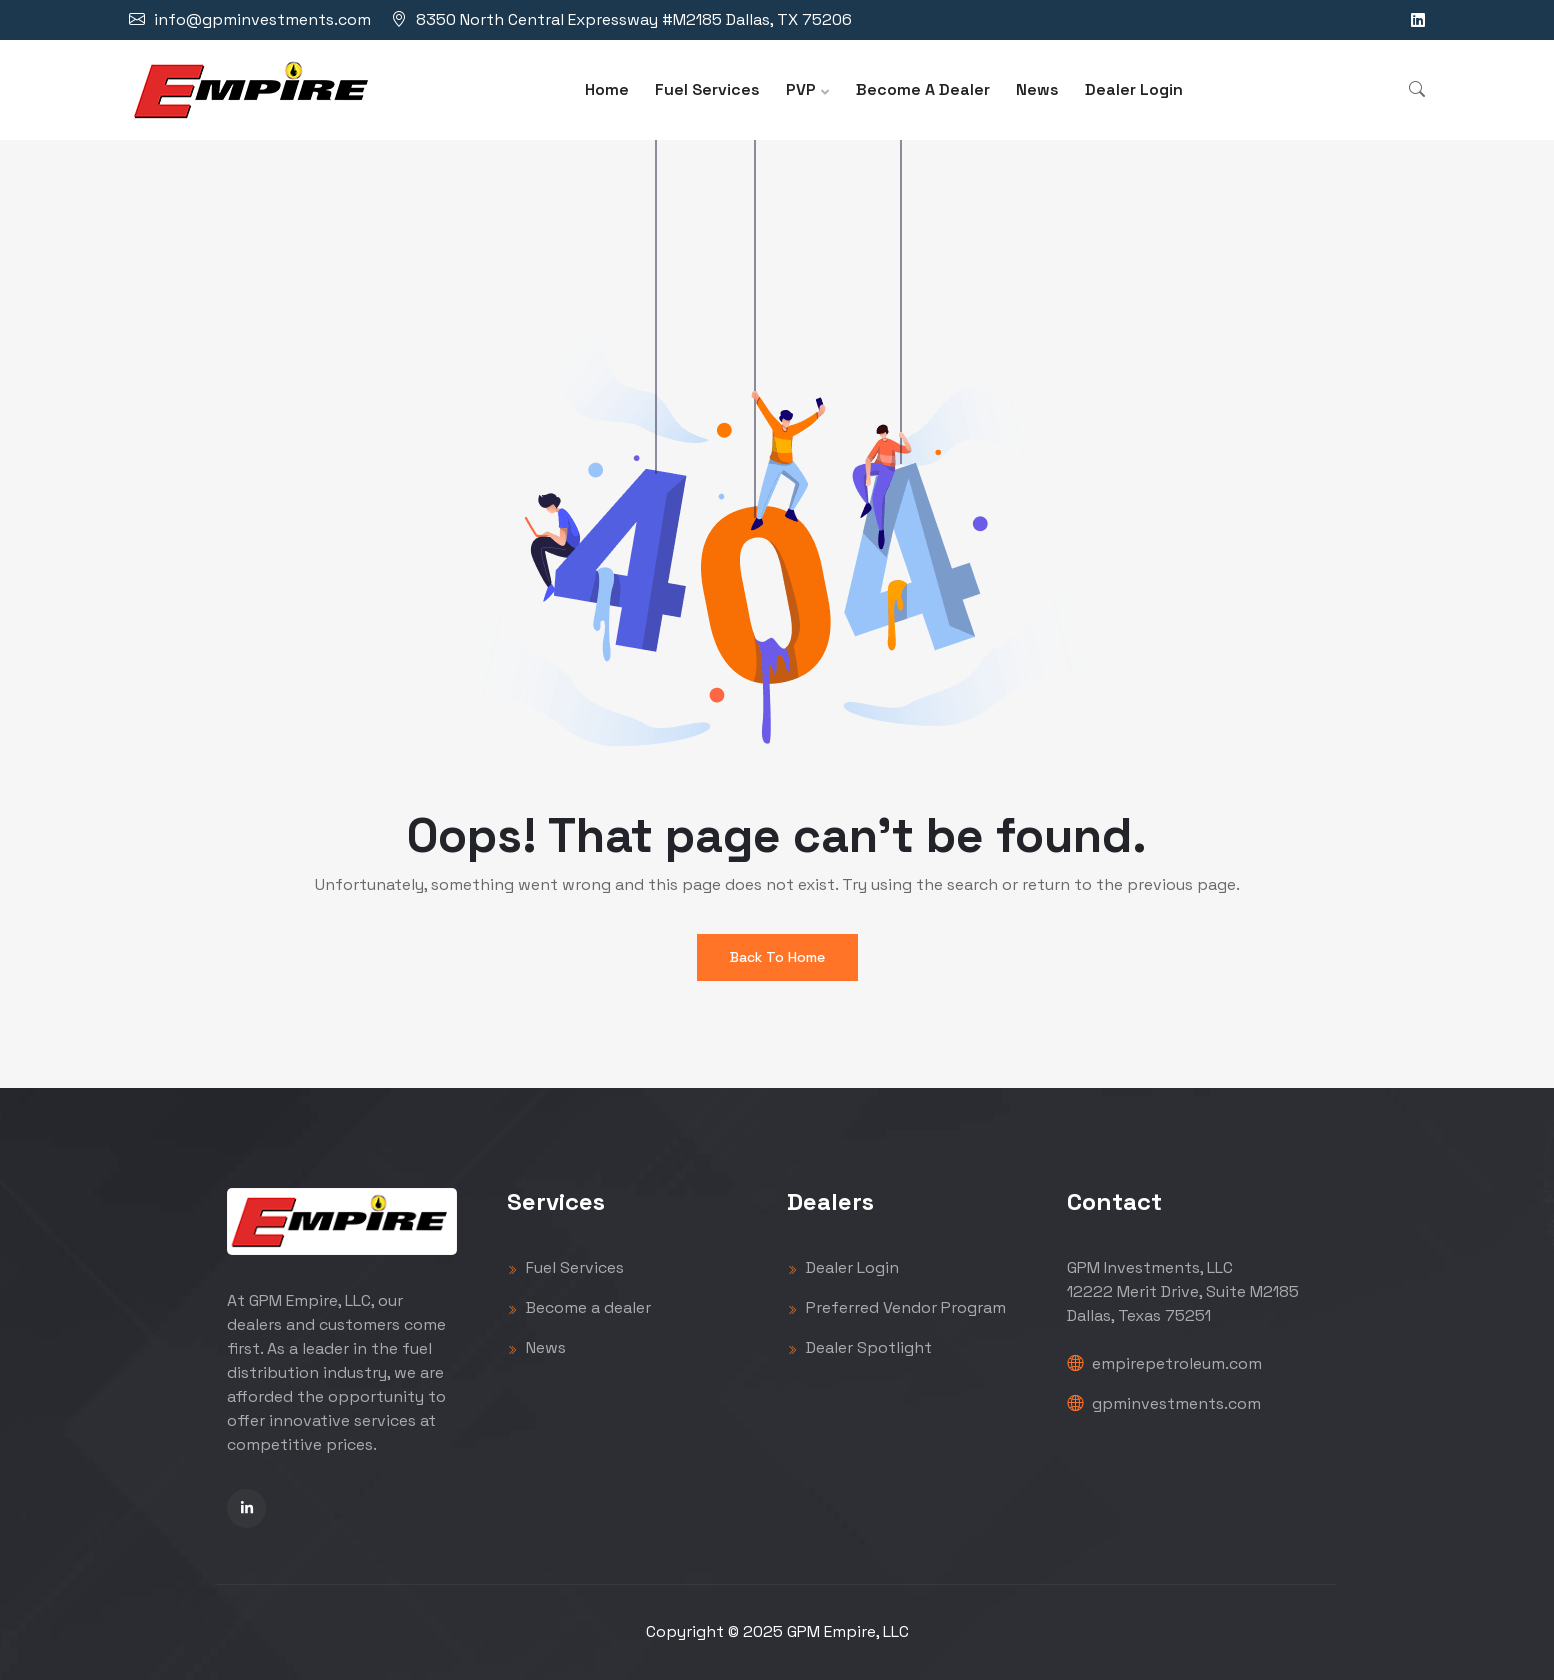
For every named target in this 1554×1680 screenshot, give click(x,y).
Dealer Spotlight (859, 1347)
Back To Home (777, 957)
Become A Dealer (923, 89)
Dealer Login (1134, 89)
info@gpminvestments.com (262, 19)
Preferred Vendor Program (896, 1307)
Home (607, 89)
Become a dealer (579, 1307)
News (1037, 89)
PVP (801, 89)
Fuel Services (707, 89)
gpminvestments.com (1164, 1403)
